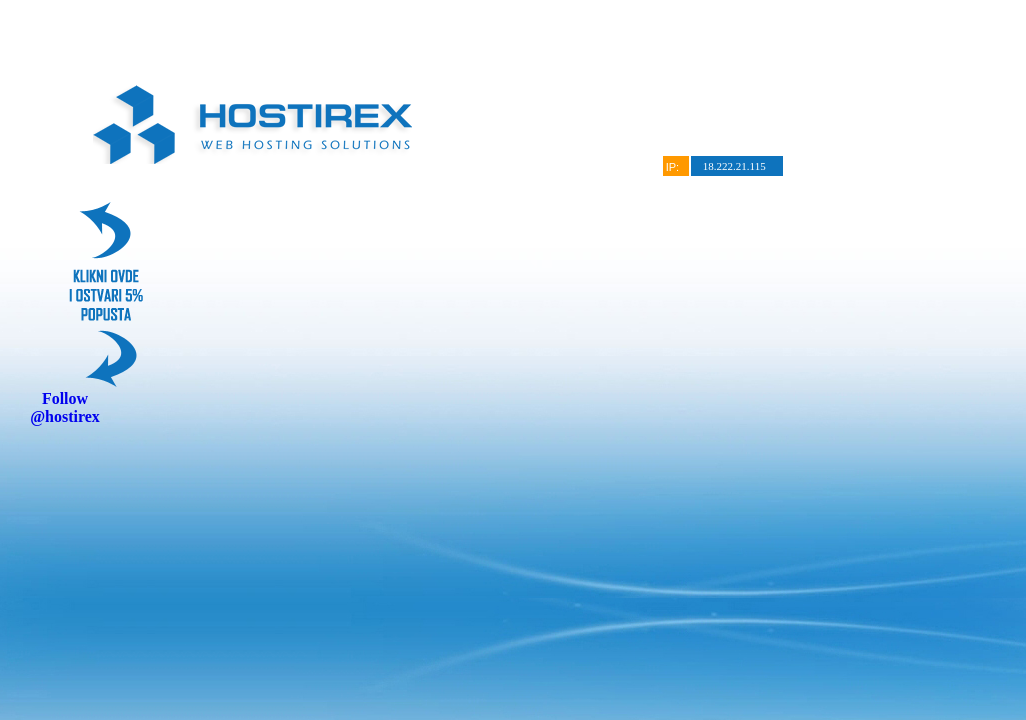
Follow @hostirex (65, 407)
